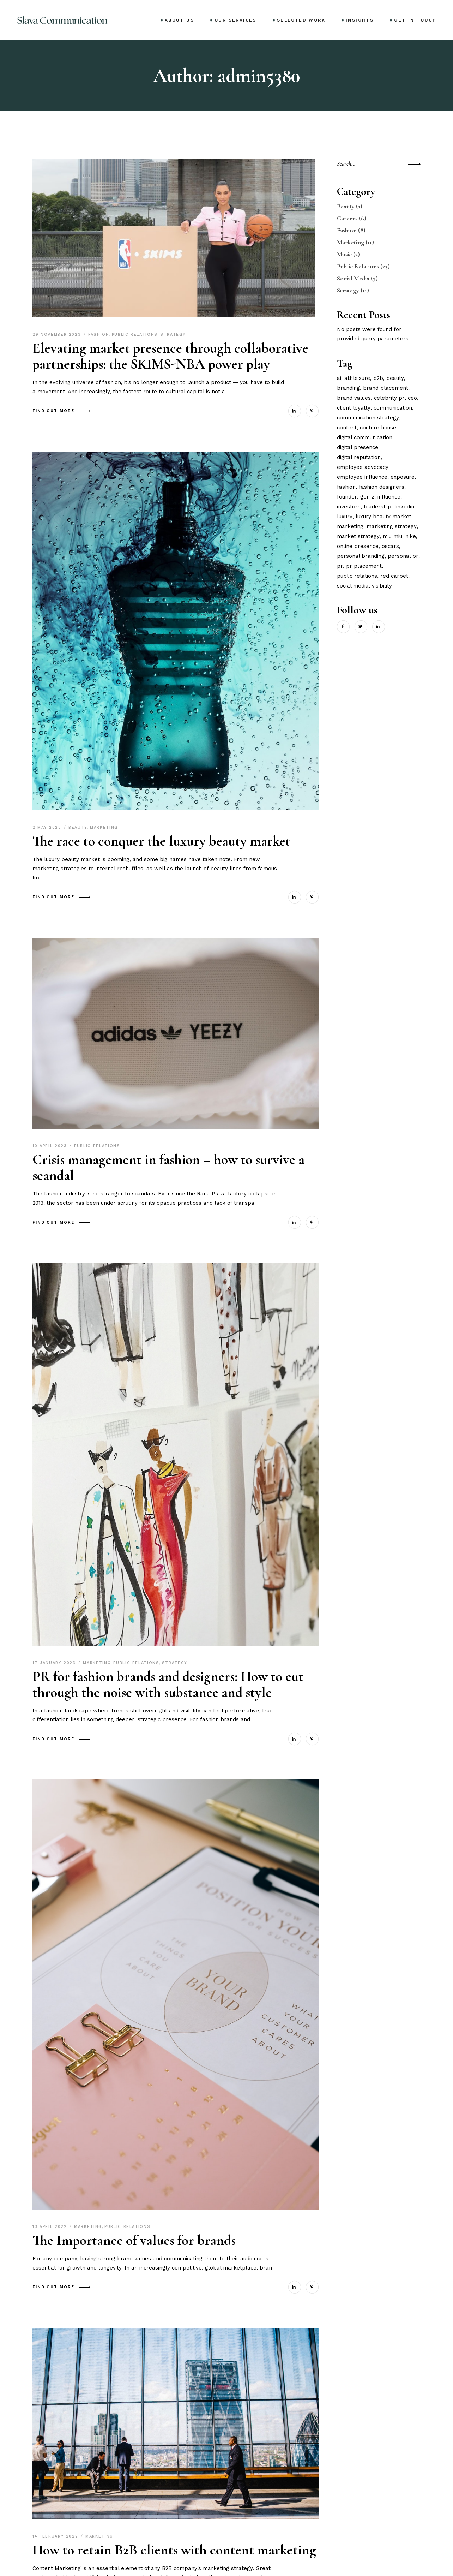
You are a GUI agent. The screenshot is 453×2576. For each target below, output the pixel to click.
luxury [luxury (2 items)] (344, 516)
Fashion (98, 334)
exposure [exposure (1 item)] (403, 477)
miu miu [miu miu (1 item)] (392, 536)
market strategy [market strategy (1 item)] (358, 536)
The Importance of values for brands (134, 2240)
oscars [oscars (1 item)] (390, 546)
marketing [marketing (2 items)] (350, 526)
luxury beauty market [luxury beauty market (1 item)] (383, 516)
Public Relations (135, 334)
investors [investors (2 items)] (349, 506)
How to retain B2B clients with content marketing (174, 2549)
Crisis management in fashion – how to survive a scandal (168, 1167)
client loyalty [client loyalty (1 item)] (353, 408)
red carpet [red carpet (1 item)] (394, 576)
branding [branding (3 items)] (348, 388)
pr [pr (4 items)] (340, 566)
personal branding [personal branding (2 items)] (361, 556)
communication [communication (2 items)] (393, 408)
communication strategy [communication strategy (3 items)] (368, 418)
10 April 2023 (50, 1146)
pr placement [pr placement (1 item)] (364, 566)
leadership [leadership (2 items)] (377, 506)
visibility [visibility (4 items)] (382, 586)
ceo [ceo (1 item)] (412, 398)
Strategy (173, 334)
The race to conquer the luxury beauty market (161, 841)
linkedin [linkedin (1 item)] (404, 506)
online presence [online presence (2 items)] (358, 546)
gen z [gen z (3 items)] (367, 497)
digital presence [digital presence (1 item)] (357, 447)
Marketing (104, 827)
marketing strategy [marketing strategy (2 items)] (392, 526)
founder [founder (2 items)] (347, 497)
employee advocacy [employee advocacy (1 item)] (362, 467)
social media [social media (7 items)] (353, 586)
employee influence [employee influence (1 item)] (362, 477)
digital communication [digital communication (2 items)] (364, 437)
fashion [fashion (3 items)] (346, 487)
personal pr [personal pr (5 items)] (403, 556)
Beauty (77, 827)
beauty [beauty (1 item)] (395, 378)
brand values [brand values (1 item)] (354, 398)
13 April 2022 (50, 2226)
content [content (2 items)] (347, 427)
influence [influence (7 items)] (389, 497)
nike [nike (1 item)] (410, 536)
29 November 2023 (57, 334)
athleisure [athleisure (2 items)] (357, 378)
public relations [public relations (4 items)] (357, 576)
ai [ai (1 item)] (339, 378)
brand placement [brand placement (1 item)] (385, 388)
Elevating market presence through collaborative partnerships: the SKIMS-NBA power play (170, 356)
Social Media (353, 278)
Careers (347, 218)
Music (344, 254)
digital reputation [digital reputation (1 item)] (359, 457)
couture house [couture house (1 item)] (378, 427)
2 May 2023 (47, 827)
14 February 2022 (56, 2536)
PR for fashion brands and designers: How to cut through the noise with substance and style (167, 1684)
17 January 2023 (55, 1662)
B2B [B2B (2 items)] (378, 378)
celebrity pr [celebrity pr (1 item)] (389, 398)
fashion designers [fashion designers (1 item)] (381, 487)
